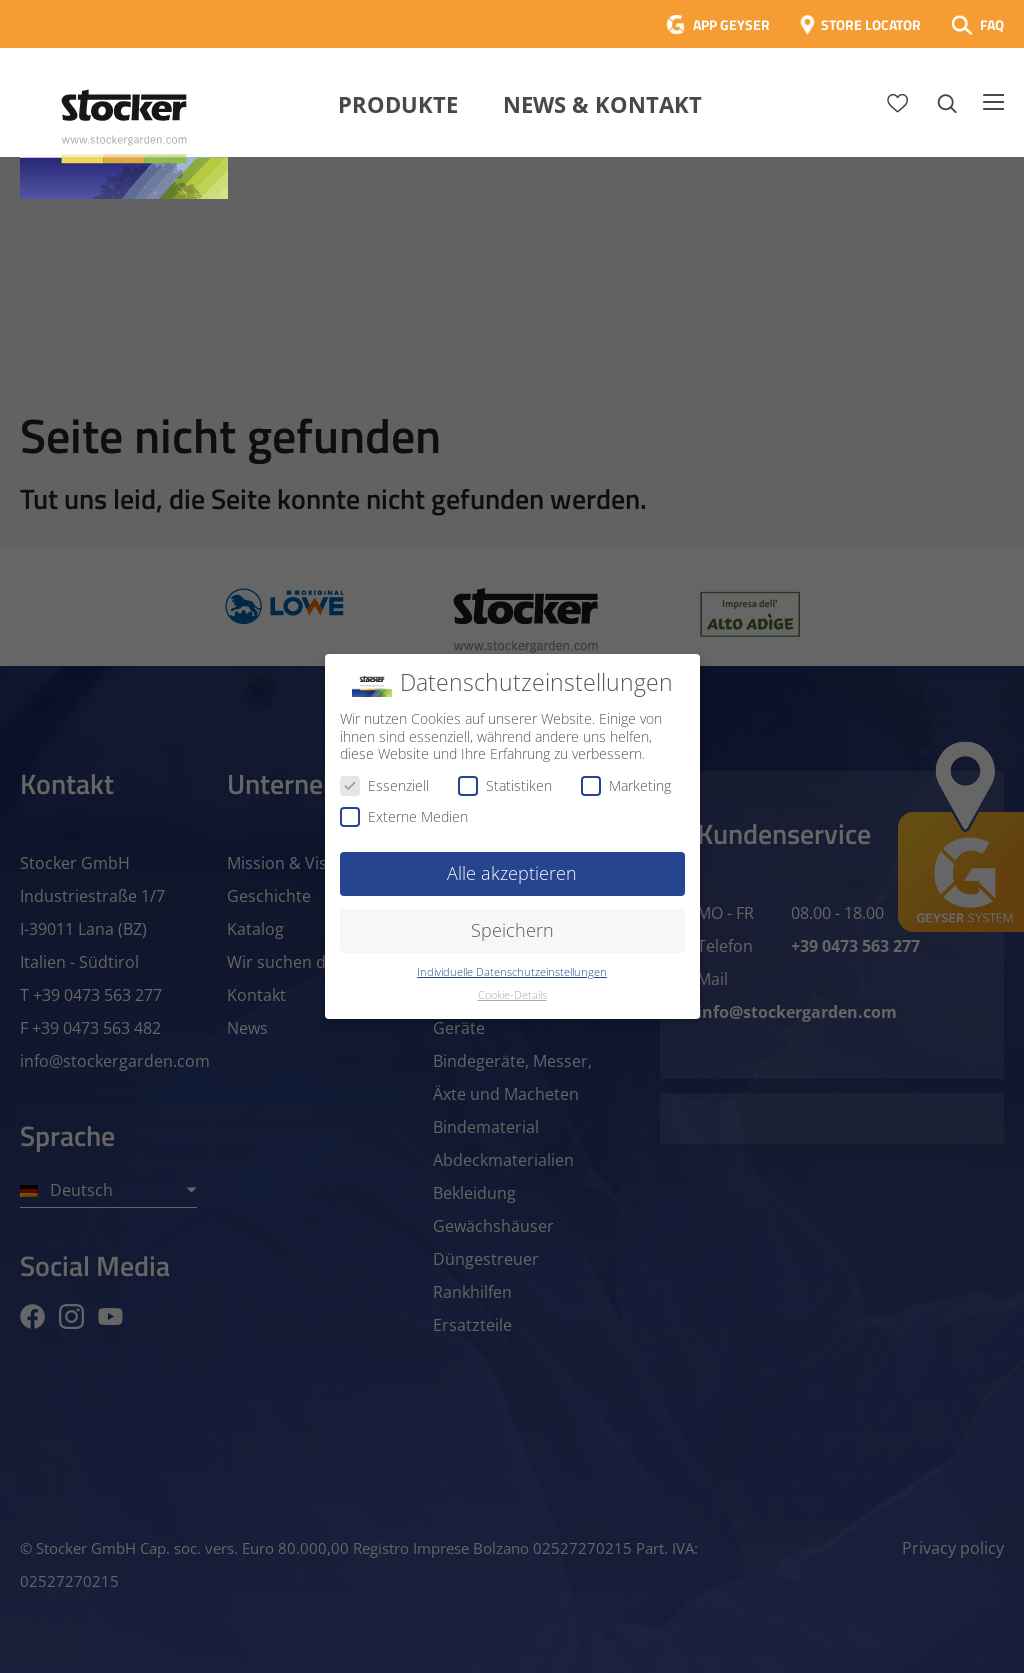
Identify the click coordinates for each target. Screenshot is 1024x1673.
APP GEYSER (731, 24)
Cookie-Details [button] (512, 995)
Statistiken (505, 785)
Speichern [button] (512, 930)
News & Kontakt (602, 104)
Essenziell (384, 785)
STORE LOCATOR (871, 24)
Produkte (398, 104)
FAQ (992, 24)
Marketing (626, 785)
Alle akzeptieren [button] (512, 873)
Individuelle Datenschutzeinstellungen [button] (512, 972)
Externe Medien (404, 816)
